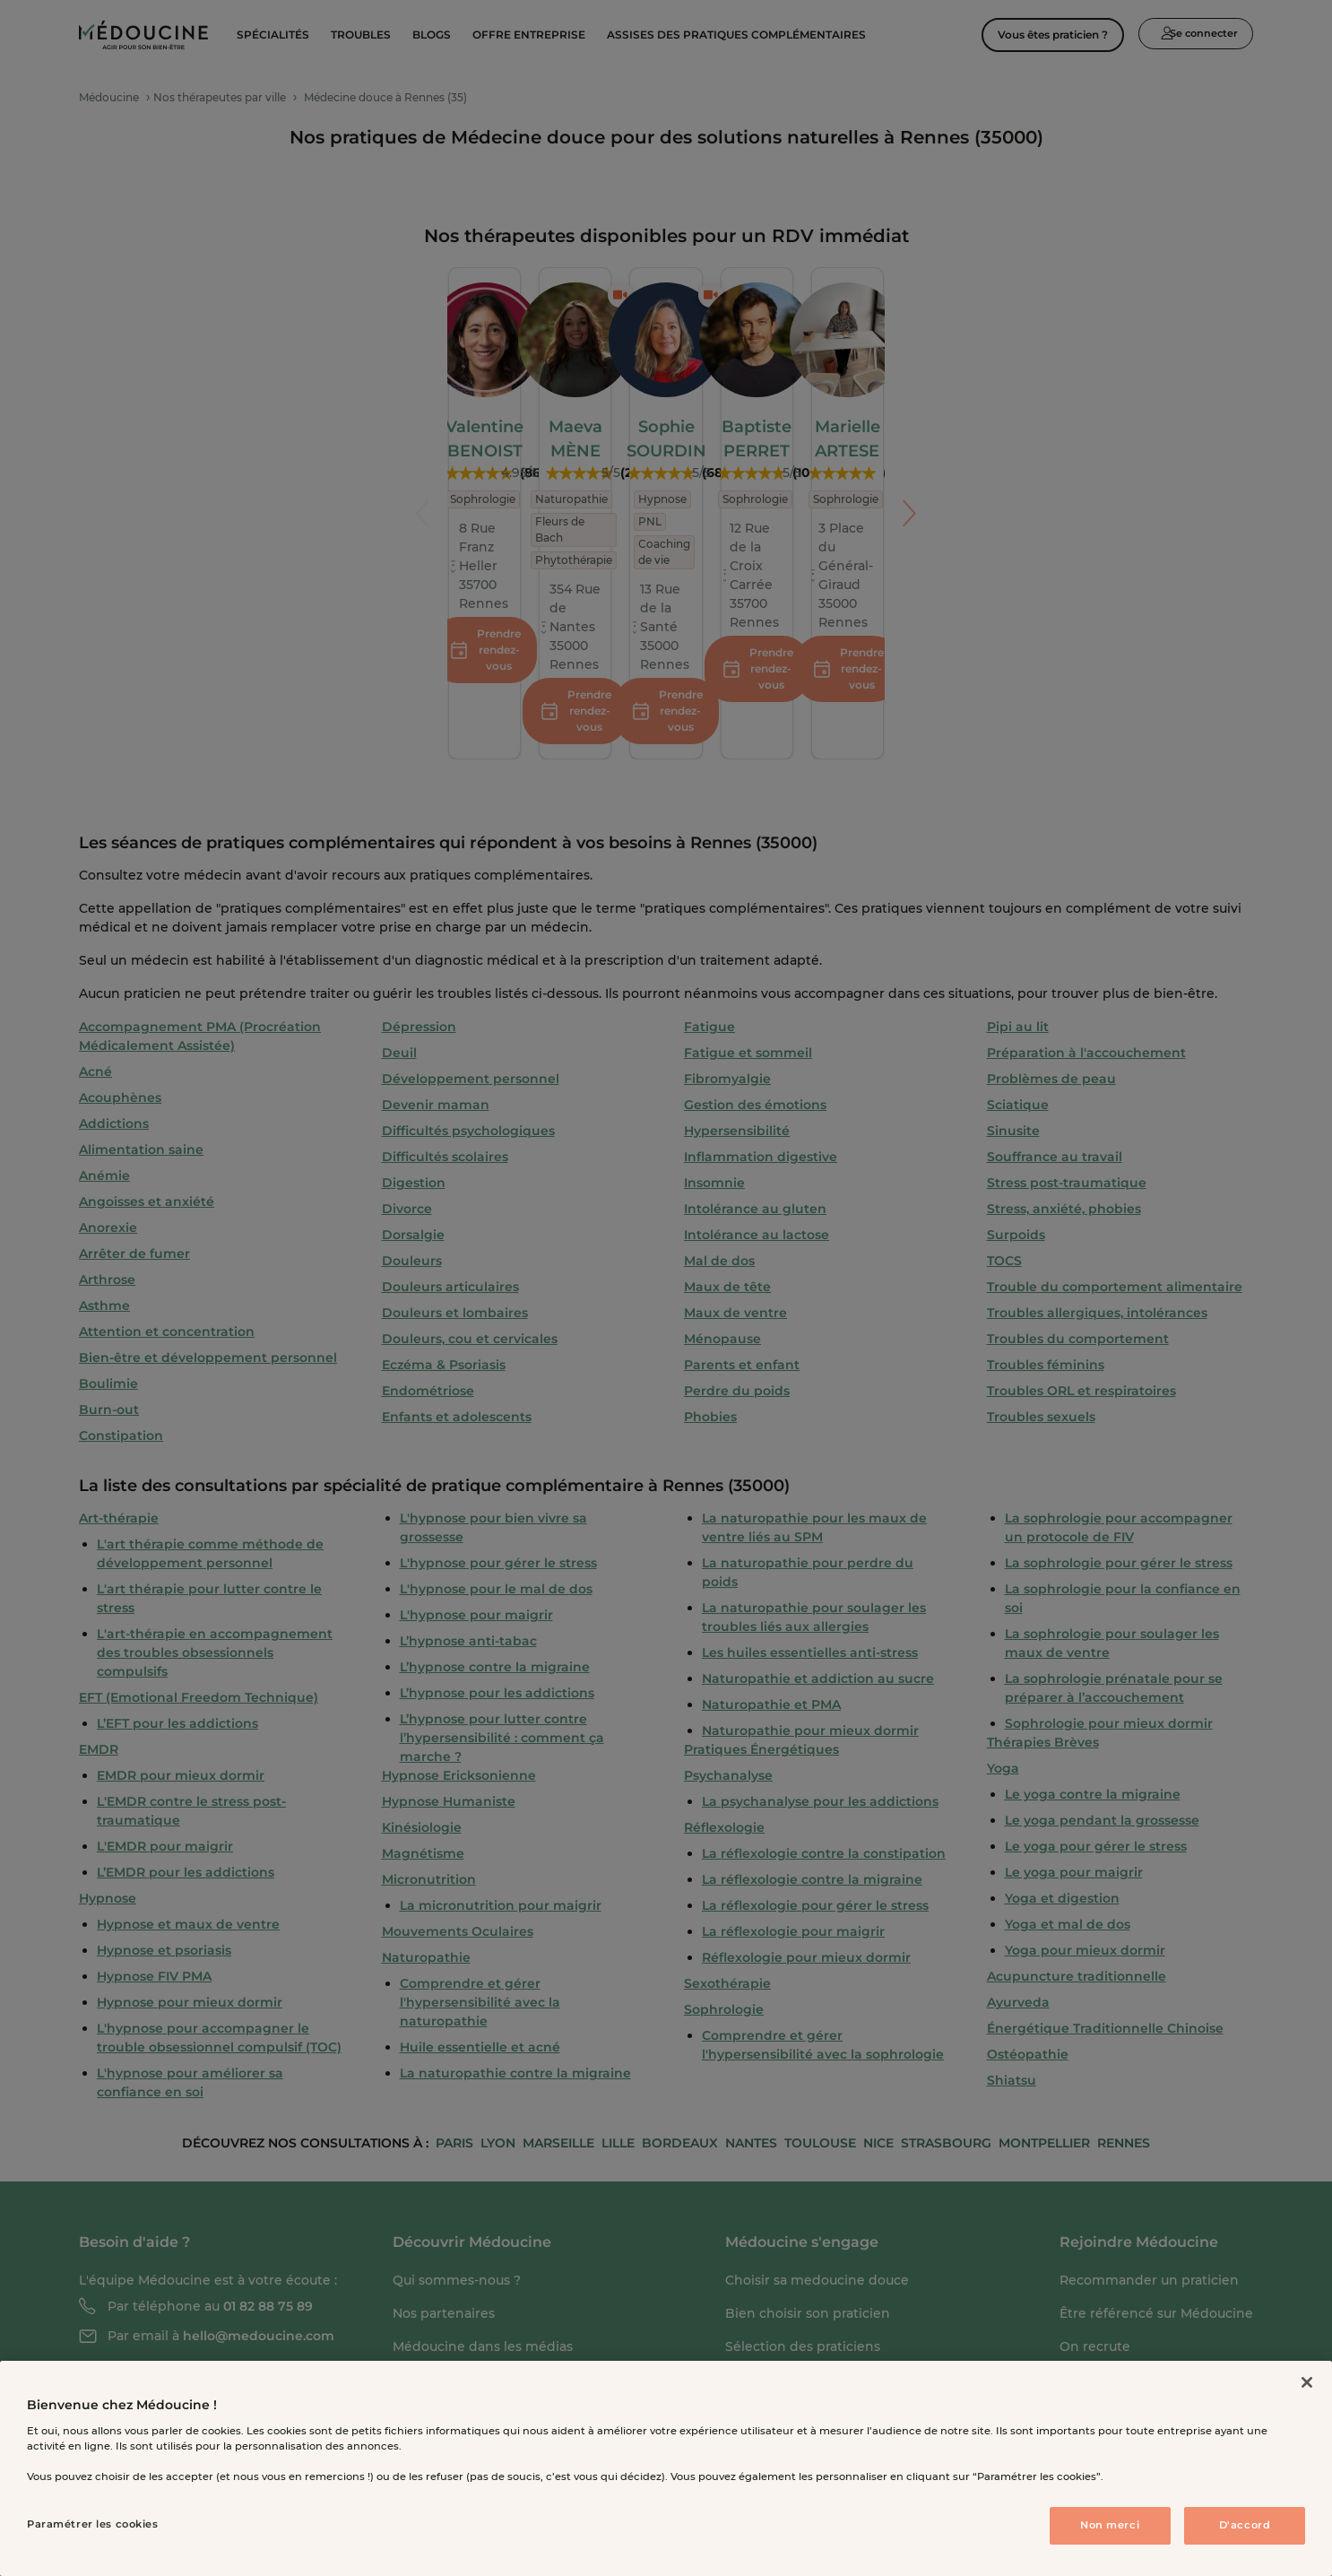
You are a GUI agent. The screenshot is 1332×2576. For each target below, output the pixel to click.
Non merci (1109, 2525)
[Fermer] (1307, 2382)
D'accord (1245, 2525)
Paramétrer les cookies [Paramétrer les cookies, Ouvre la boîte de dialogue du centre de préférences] (93, 2524)
